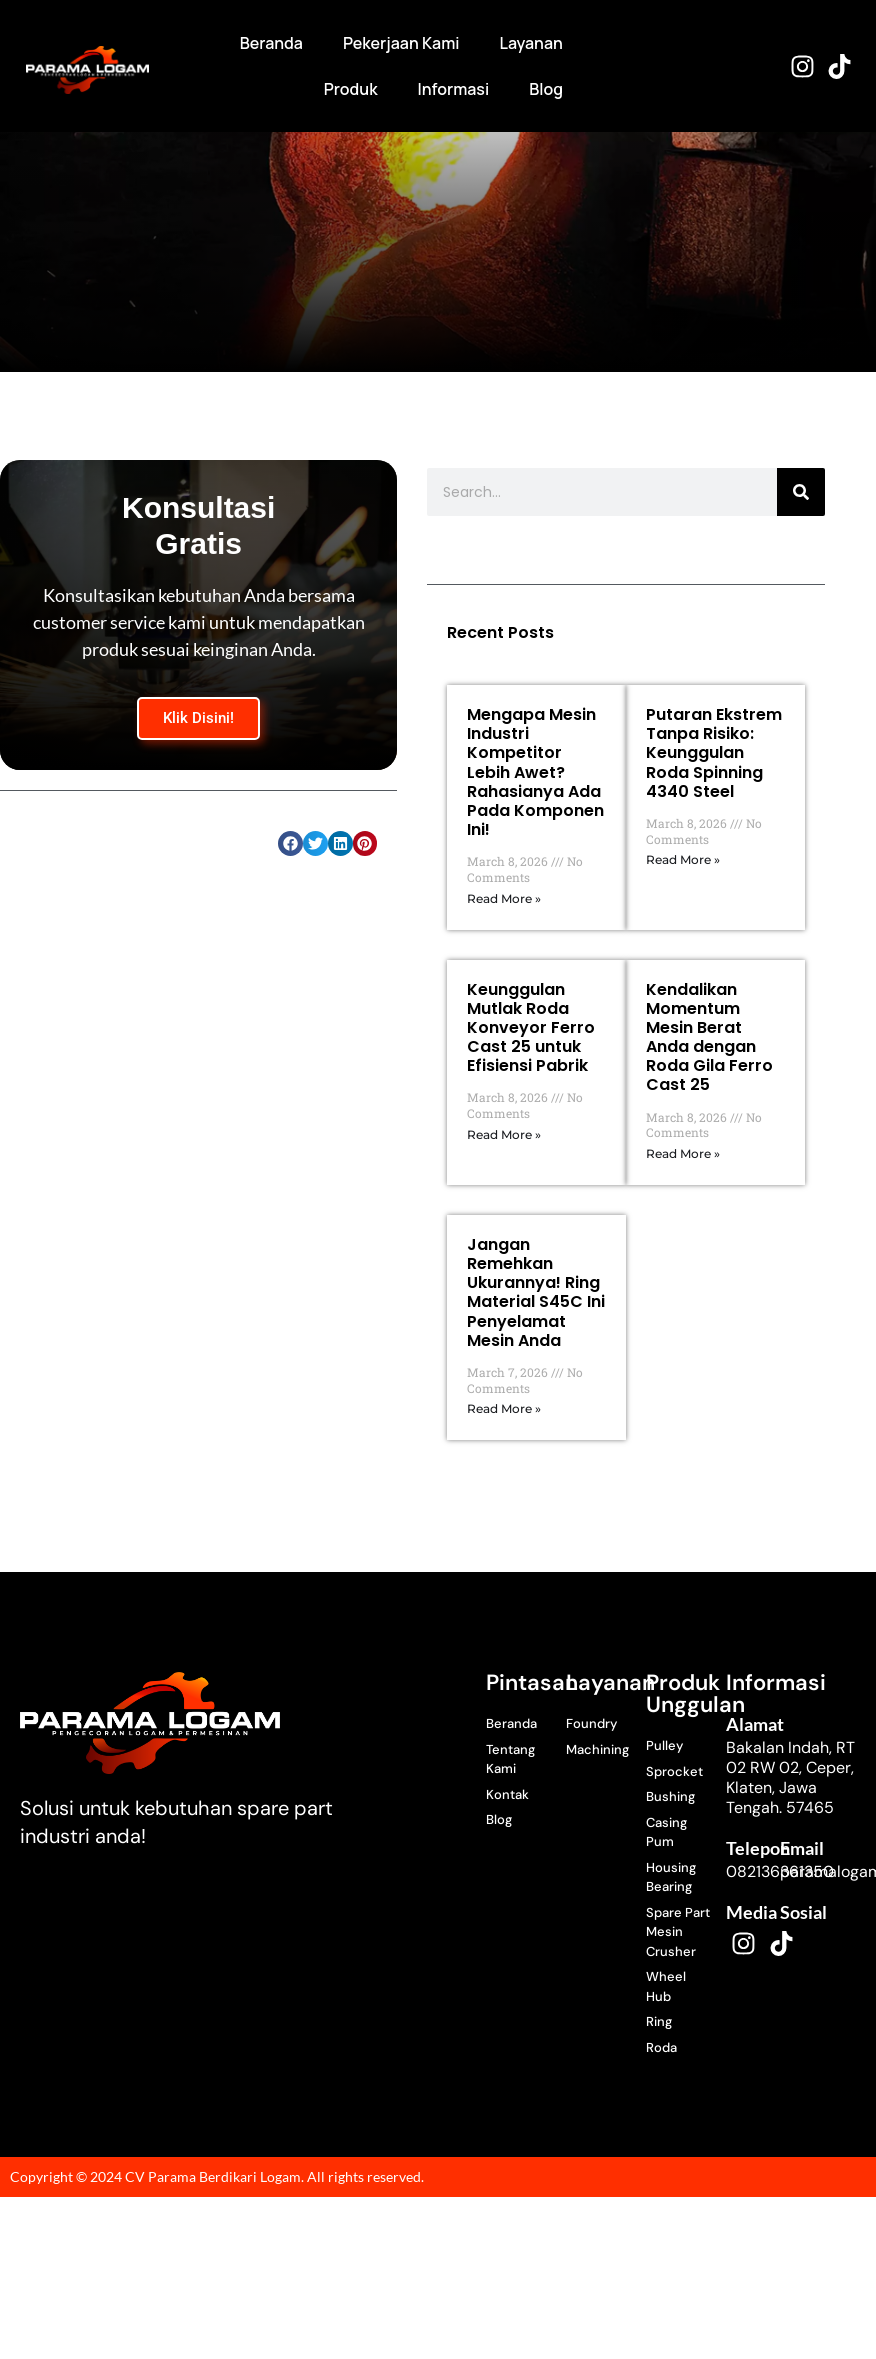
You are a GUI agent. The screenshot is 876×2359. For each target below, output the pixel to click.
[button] (290, 843)
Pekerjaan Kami (401, 43)
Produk (351, 89)
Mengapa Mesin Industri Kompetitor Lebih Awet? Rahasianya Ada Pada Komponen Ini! (535, 772)
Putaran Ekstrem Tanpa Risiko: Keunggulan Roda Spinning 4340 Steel (714, 753)
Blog (546, 89)
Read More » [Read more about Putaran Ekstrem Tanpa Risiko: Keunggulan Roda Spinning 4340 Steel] (683, 859)
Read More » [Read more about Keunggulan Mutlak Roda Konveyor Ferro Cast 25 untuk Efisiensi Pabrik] (504, 1134)
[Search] (801, 492)
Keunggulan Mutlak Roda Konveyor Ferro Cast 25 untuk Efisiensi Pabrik (531, 1028)
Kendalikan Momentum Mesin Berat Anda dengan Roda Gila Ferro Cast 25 (709, 1037)
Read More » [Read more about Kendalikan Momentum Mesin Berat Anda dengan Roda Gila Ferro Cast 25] (683, 1153)
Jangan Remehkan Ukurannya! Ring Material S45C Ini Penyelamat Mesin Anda (536, 1292)
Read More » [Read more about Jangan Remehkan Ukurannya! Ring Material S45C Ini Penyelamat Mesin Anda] (504, 1408)
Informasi (454, 89)
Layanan (531, 43)
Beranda (271, 43)
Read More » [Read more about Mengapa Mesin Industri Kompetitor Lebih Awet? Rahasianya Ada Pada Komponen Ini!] (504, 898)
